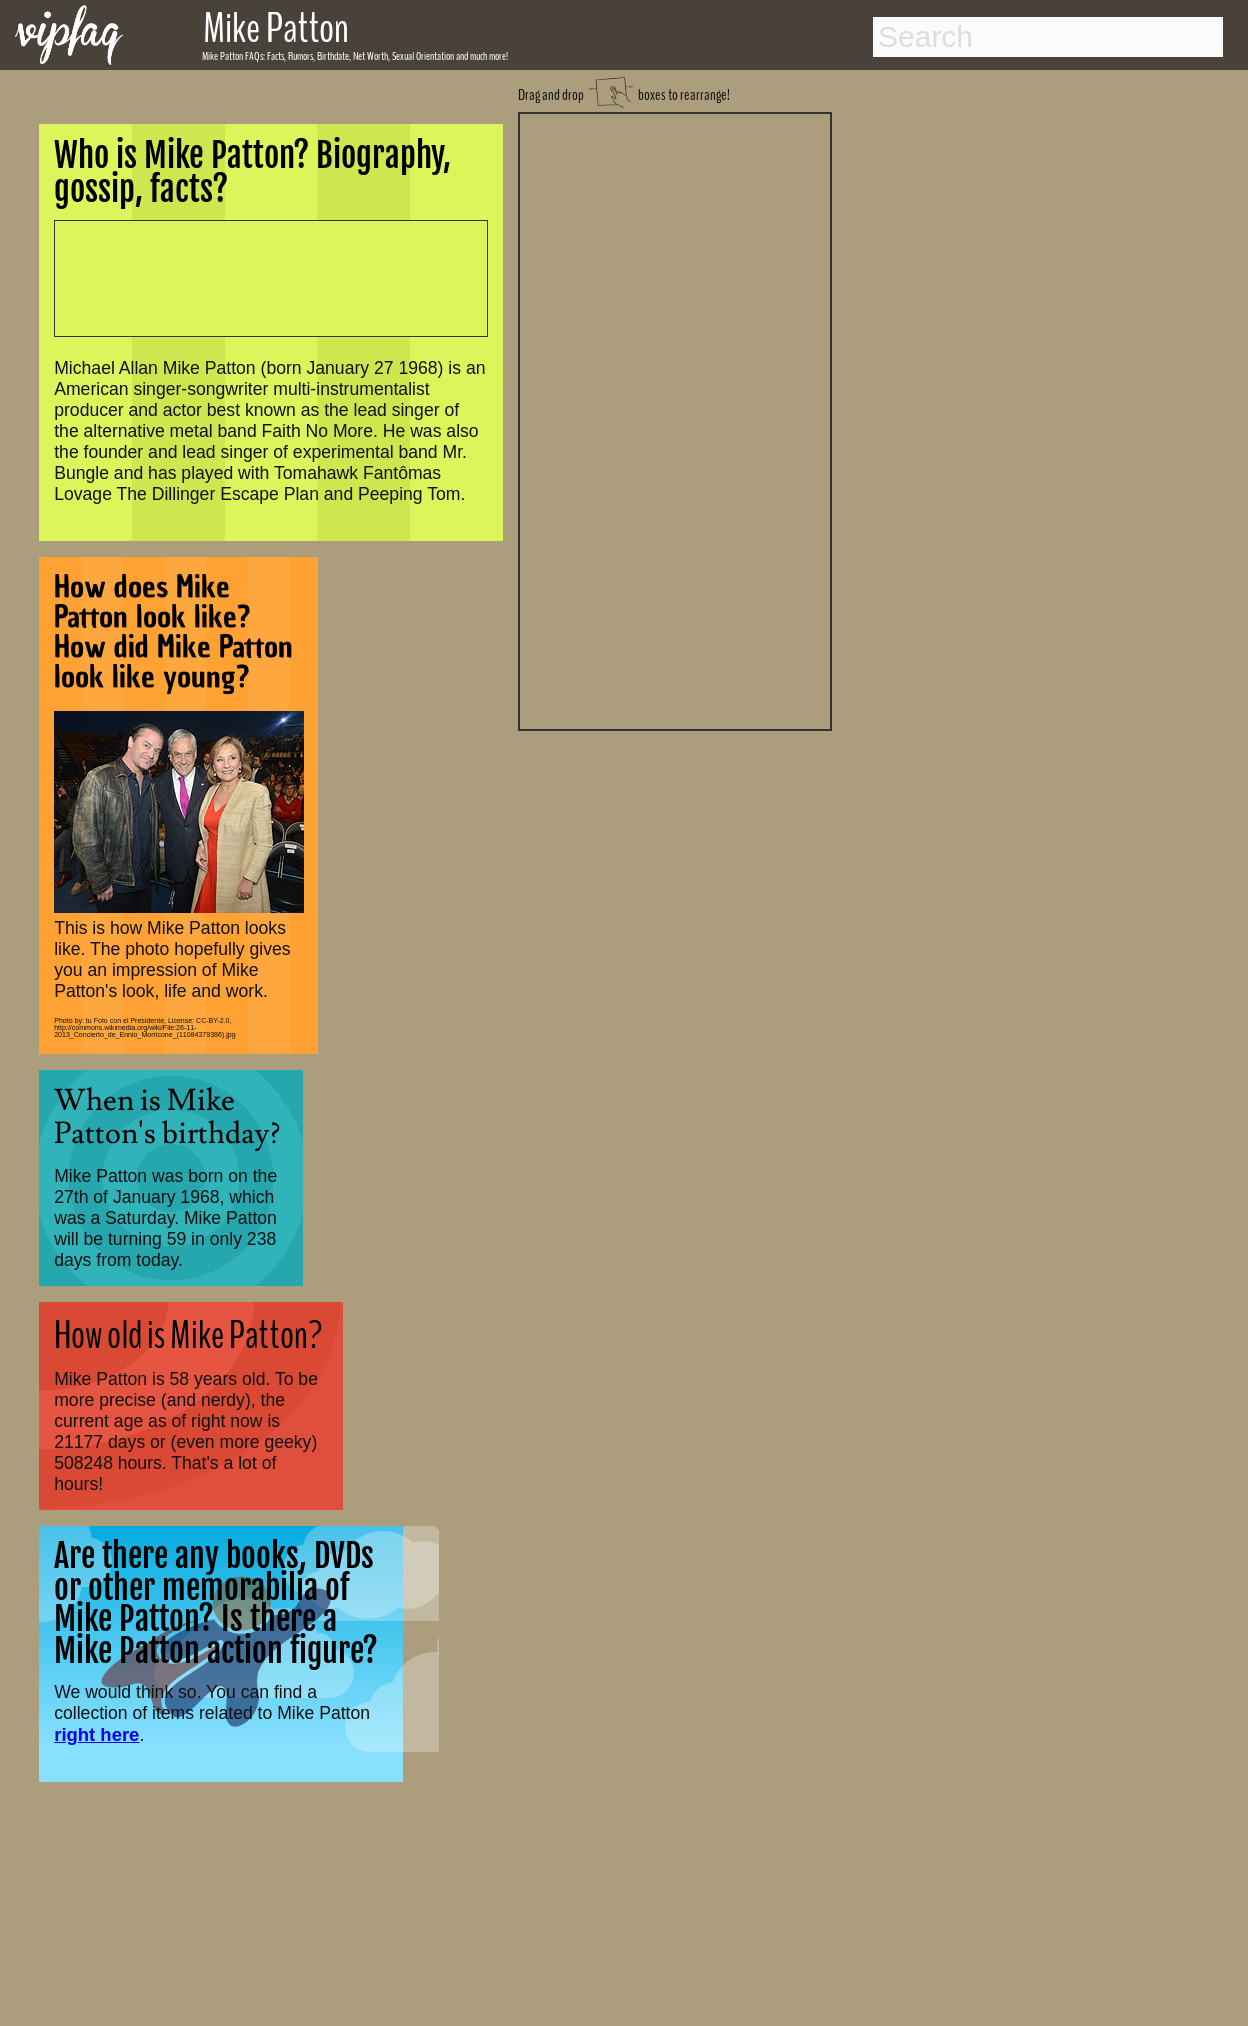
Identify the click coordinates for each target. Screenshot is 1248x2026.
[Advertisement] (675, 419)
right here (96, 1734)
